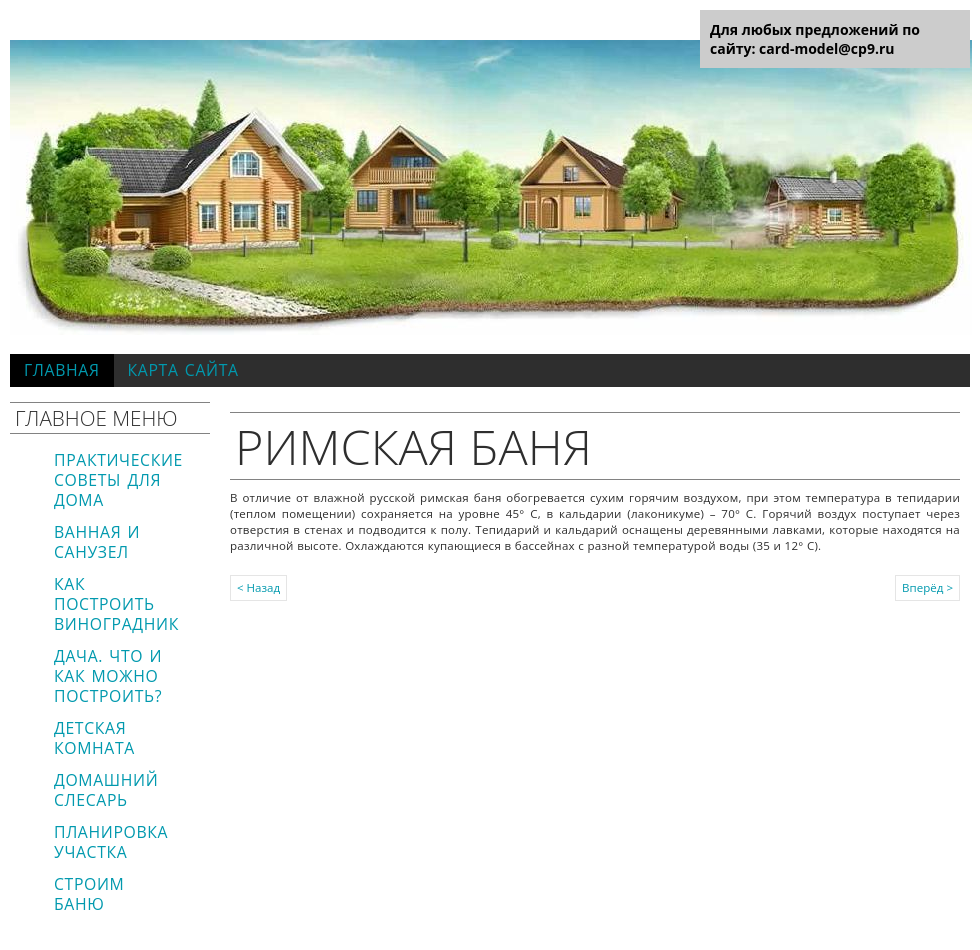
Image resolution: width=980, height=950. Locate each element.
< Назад (258, 587)
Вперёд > (927, 587)
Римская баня (413, 446)
